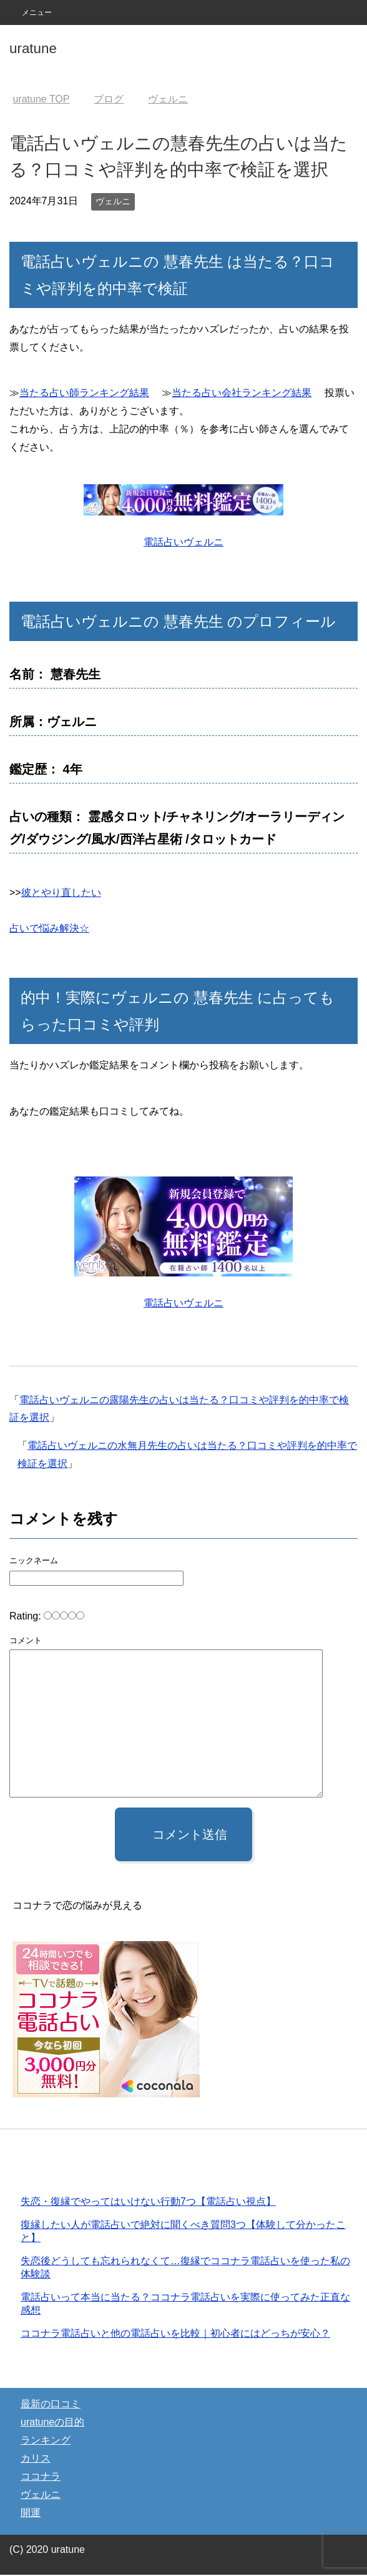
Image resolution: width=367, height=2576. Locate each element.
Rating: (26, 1616)
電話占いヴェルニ (183, 542)
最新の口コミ (51, 2405)
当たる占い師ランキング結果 (84, 392)
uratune (33, 48)
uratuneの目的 (52, 2423)
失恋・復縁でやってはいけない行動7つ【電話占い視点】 (148, 2202)
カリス (36, 2459)
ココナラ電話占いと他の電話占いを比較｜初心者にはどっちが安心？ (175, 2334)
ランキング (46, 2441)
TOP (40, 99)
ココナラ (41, 2477)
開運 (31, 2514)
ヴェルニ (112, 201)
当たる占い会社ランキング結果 (241, 392)
